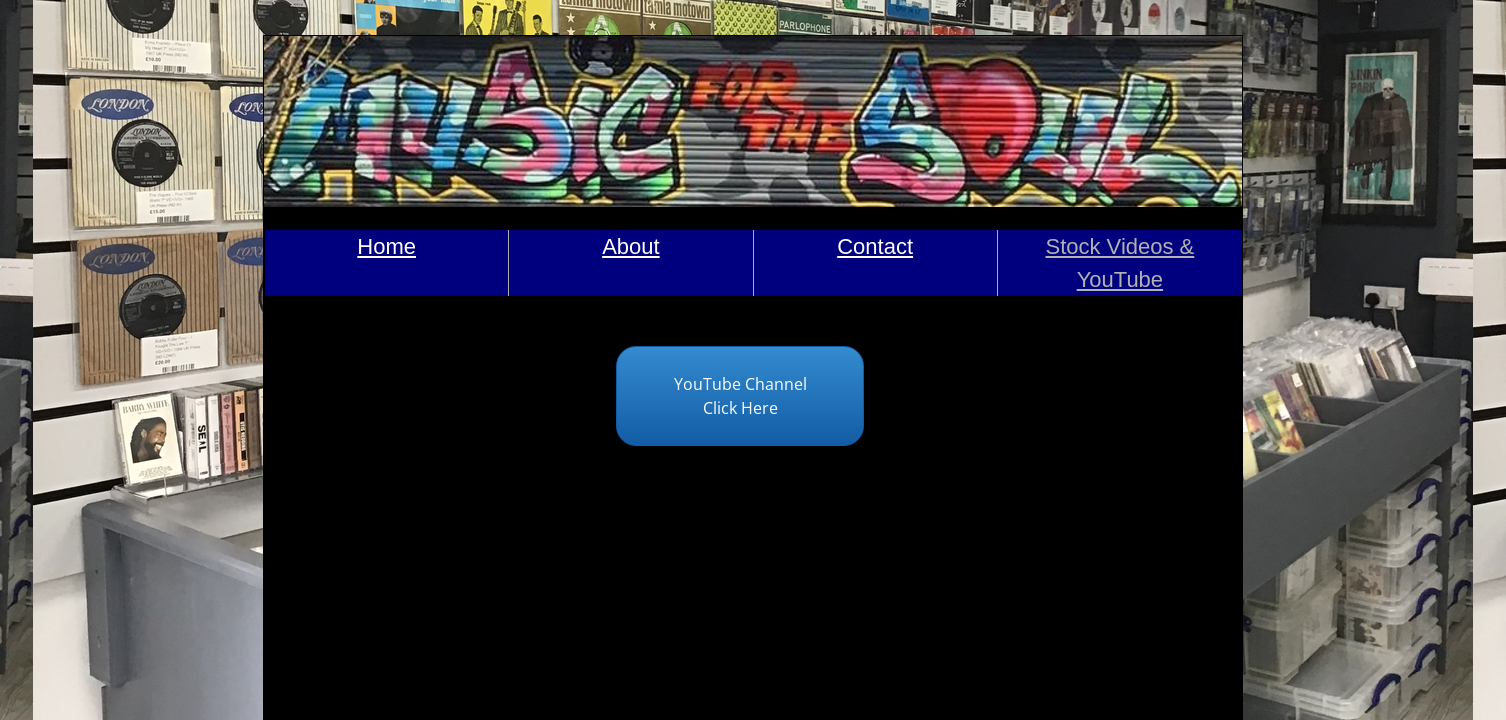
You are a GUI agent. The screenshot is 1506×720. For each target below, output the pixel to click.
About (631, 246)
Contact (875, 246)
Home (386, 246)
